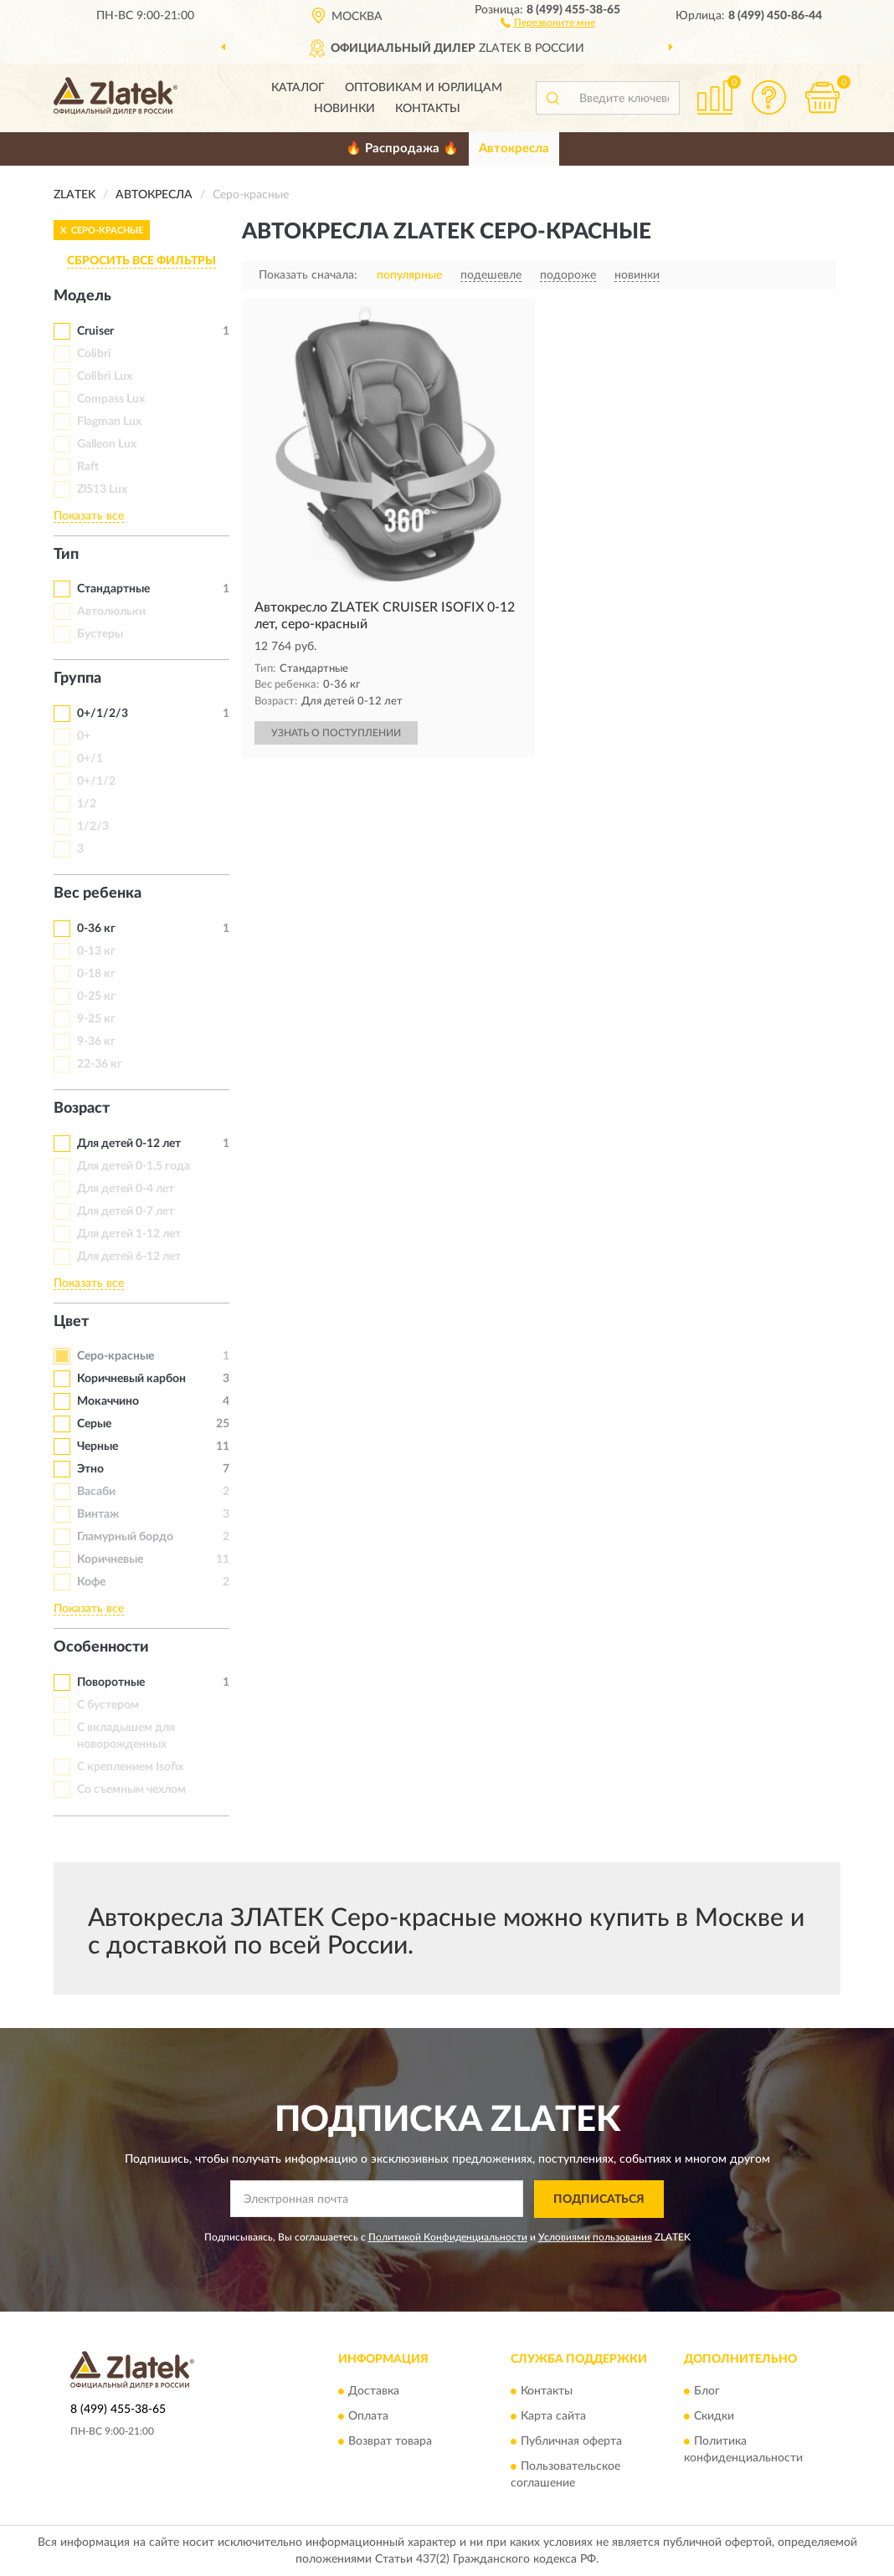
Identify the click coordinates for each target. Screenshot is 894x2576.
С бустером (108, 1705)
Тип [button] (66, 554)
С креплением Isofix (130, 1767)
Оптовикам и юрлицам (423, 88)
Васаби (96, 1492)
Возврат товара (390, 2442)
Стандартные (113, 589)
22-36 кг (99, 1064)
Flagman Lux (109, 422)
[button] (548, 22)
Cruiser (95, 331)
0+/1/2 (96, 781)
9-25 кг (96, 1019)
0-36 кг (96, 929)
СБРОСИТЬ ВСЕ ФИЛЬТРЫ (141, 261)
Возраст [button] (82, 1108)
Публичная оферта (571, 2442)
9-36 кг (96, 1041)
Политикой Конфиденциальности (447, 2237)
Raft (88, 467)
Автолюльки (111, 611)
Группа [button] (77, 678)
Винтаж (98, 1514)
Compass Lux (111, 399)
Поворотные (111, 1682)
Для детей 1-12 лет (129, 1234)
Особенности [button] (101, 1647)
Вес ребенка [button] (97, 893)
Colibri (94, 354)
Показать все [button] (89, 516)
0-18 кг (96, 974)
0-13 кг (96, 951)
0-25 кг (96, 996)
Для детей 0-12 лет (129, 1144)
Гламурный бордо (125, 1537)
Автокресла (514, 148)
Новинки (344, 109)
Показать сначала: (308, 275)
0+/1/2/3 (102, 714)
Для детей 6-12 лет (129, 1256)
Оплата (368, 2417)
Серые (94, 1424)
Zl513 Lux (102, 489)
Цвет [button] (71, 1321)
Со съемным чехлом (131, 1789)
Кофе (91, 1582)
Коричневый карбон (131, 1379)
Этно (90, 1469)
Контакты (427, 109)
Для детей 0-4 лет (125, 1189)
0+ (83, 736)
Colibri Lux (104, 376)
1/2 (86, 804)
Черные (97, 1446)
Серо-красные (115, 1356)
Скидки (714, 2417)
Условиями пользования (595, 2237)
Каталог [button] (298, 88)
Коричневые (110, 1559)
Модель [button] (82, 296)
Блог (707, 2392)
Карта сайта (553, 2417)
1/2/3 (93, 826)
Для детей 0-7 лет (125, 1211)
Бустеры (100, 634)
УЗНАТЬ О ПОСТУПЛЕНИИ (336, 733)
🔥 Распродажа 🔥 (402, 148)
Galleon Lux (106, 444)
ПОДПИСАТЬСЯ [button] (599, 2199)
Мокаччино (108, 1401)
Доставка (373, 2392)
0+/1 (90, 759)
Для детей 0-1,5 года (133, 1166)
